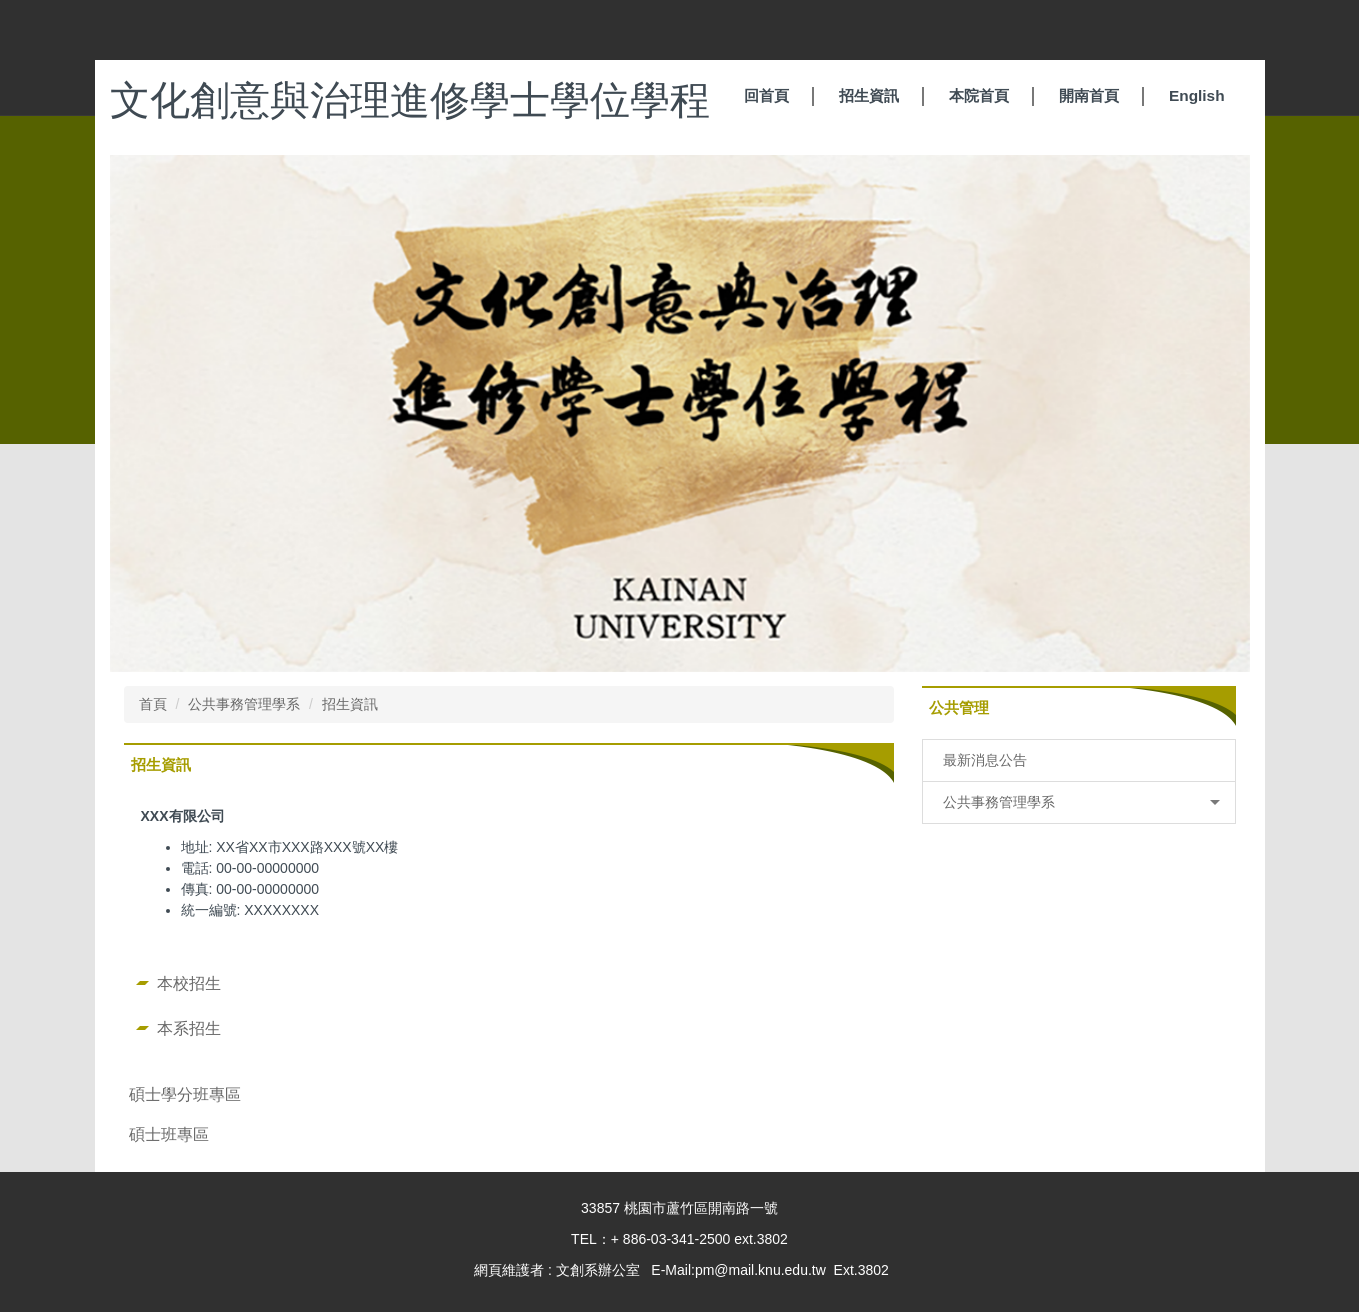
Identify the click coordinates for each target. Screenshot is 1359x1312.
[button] (1079, 802)
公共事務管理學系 (244, 704)
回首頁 (766, 95)
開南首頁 (1089, 95)
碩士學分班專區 (185, 1094)
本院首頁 (979, 95)
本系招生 (189, 1028)
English (1197, 95)
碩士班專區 (169, 1134)
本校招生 (189, 983)
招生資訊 (869, 95)
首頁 (153, 704)
